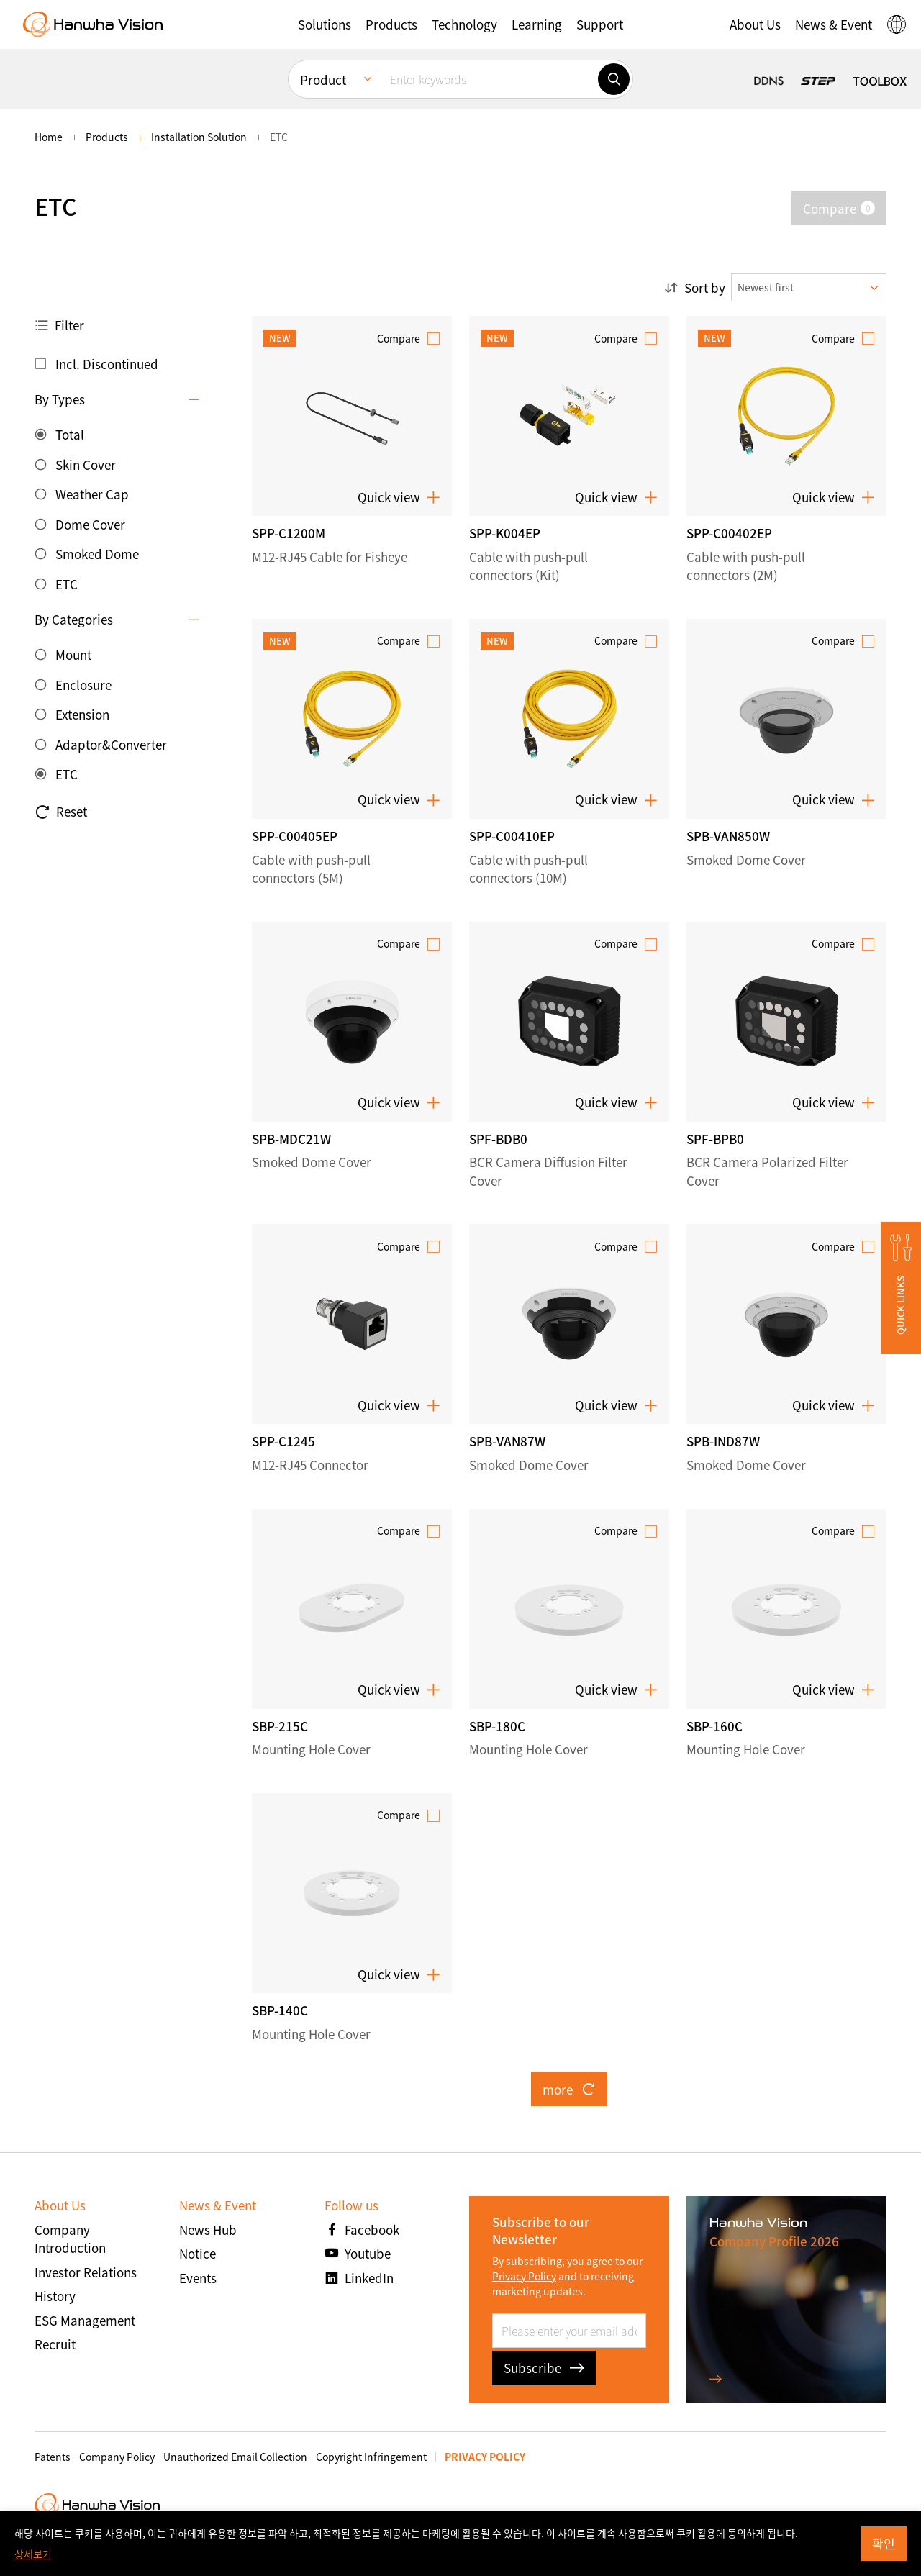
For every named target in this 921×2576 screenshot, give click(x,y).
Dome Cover (90, 524)
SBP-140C (280, 2010)
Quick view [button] (399, 497)
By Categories (74, 619)
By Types (60, 399)
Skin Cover (85, 464)
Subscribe (544, 2368)
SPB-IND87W (723, 1441)
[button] (324, 24)
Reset (61, 812)
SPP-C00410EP (512, 836)
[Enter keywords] (489, 79)
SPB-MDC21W (291, 1139)
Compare (398, 338)
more (569, 2089)
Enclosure (83, 685)
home (49, 137)
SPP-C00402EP (729, 533)
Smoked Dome (97, 554)
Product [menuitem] (323, 80)
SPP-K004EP (504, 533)
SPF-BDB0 (498, 1139)
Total (69, 434)
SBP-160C (714, 1726)
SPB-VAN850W (728, 836)
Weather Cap (92, 494)
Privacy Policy (524, 2276)
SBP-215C (280, 1726)
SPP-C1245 (283, 1441)
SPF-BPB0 (715, 1139)
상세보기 (33, 2553)
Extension (82, 714)
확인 (883, 2543)
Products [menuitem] (107, 137)
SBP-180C (497, 1726)
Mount (73, 654)
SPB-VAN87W (507, 1441)
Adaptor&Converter (111, 744)
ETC (66, 584)
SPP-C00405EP (294, 836)
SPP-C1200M (288, 533)
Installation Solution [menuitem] (199, 137)
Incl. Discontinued (106, 364)
